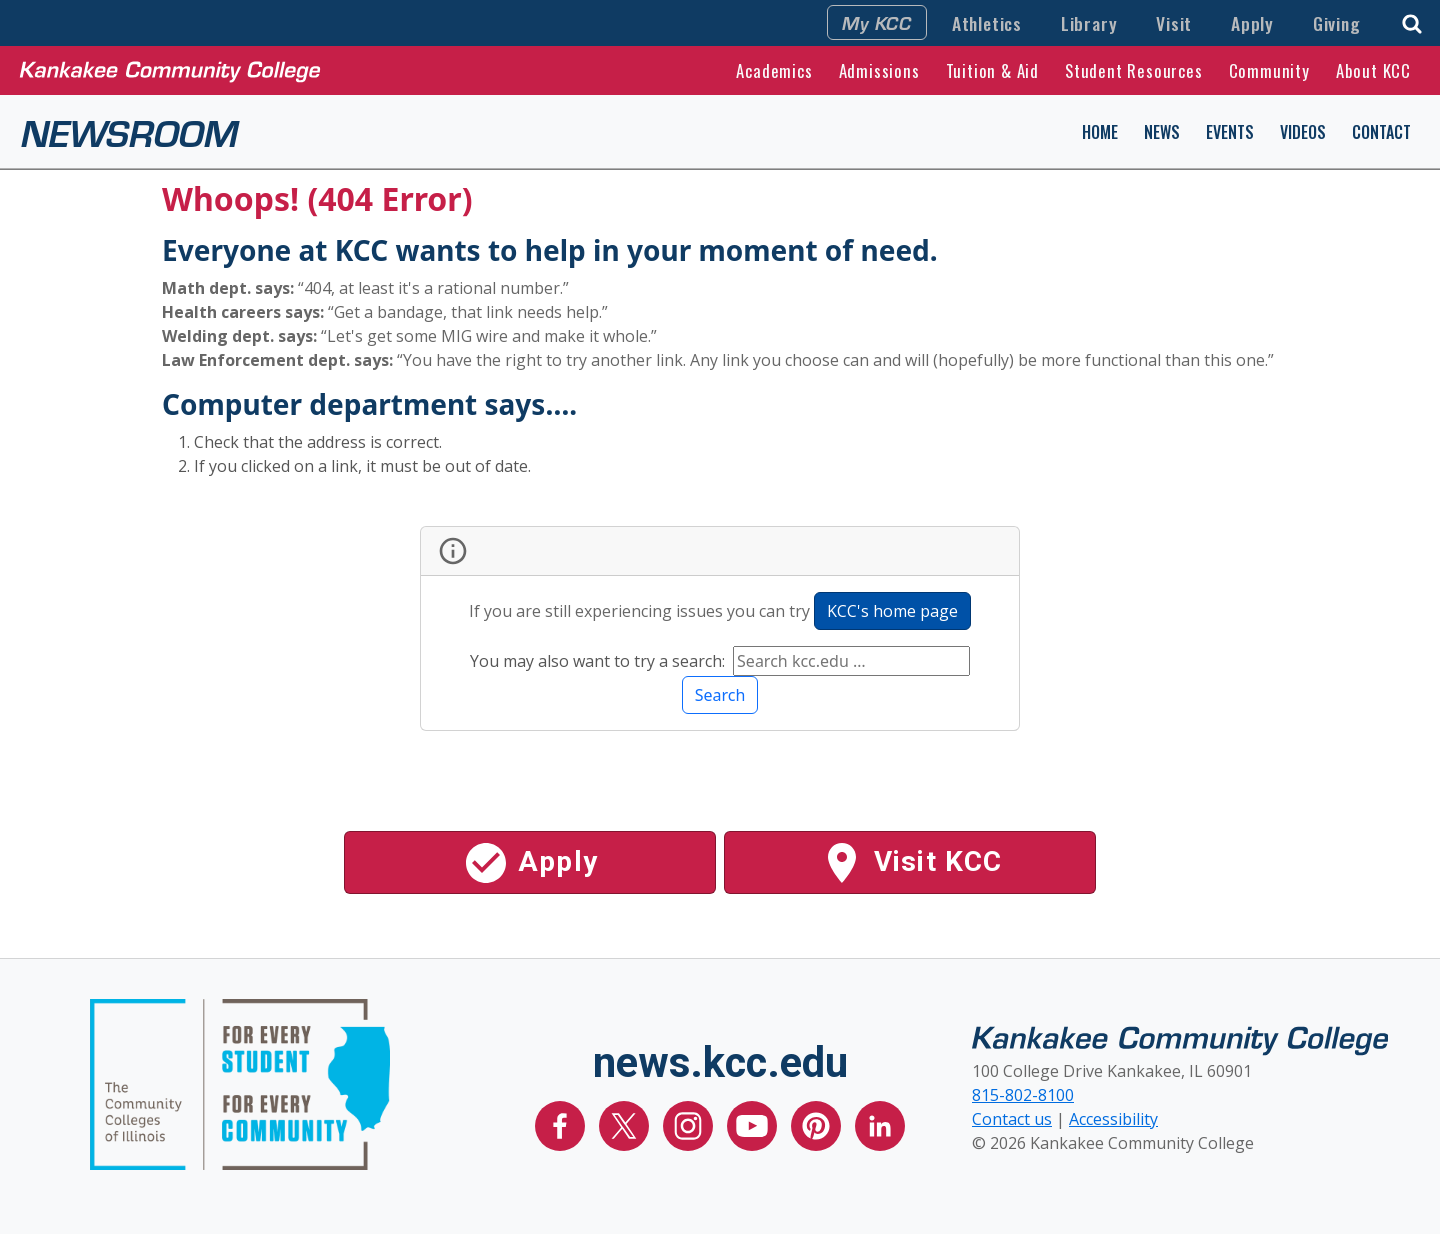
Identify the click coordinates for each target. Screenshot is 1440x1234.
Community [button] (1269, 70)
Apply (1252, 23)
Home (1100, 132)
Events (1230, 132)
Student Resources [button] (1134, 70)
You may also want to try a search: (599, 661)
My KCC (877, 22)
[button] (1412, 21)
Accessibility (1113, 1119)
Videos (1303, 132)
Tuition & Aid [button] (992, 70)
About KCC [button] (1373, 70)
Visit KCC (910, 863)
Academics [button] (774, 70)
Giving (1337, 23)
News (1162, 132)
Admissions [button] (879, 70)
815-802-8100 (1023, 1095)
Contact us (1012, 1119)
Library (1089, 23)
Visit (1174, 23)
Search (720, 695)
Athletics (987, 23)
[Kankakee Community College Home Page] (170, 70)
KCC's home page (892, 611)
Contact (1381, 132)
